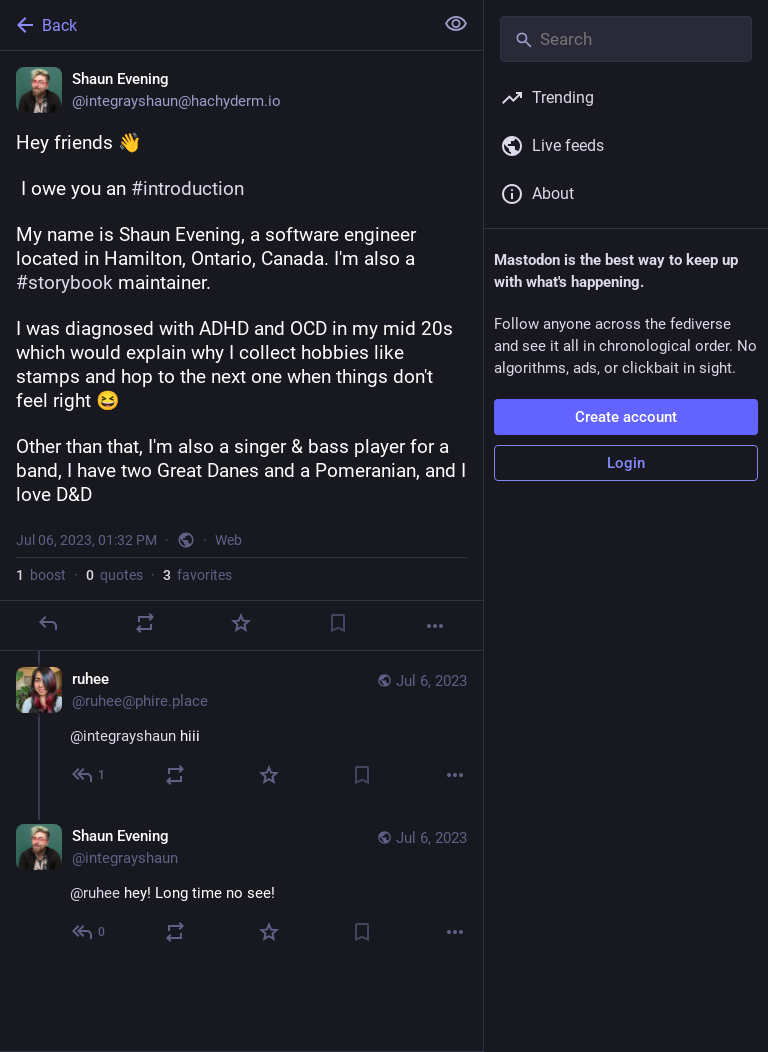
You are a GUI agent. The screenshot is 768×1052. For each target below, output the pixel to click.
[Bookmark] (338, 623)
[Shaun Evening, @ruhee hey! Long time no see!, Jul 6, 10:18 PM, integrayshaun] (241, 886)
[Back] (214, 25)
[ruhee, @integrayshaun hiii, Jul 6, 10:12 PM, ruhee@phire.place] (241, 729)
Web (228, 540)
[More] (435, 626)
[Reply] (48, 623)
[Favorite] (241, 623)
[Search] (626, 39)
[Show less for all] (456, 24)
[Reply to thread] (89, 775)
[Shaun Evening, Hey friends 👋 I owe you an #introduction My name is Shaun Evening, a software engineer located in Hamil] (241, 351)
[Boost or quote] (145, 623)
